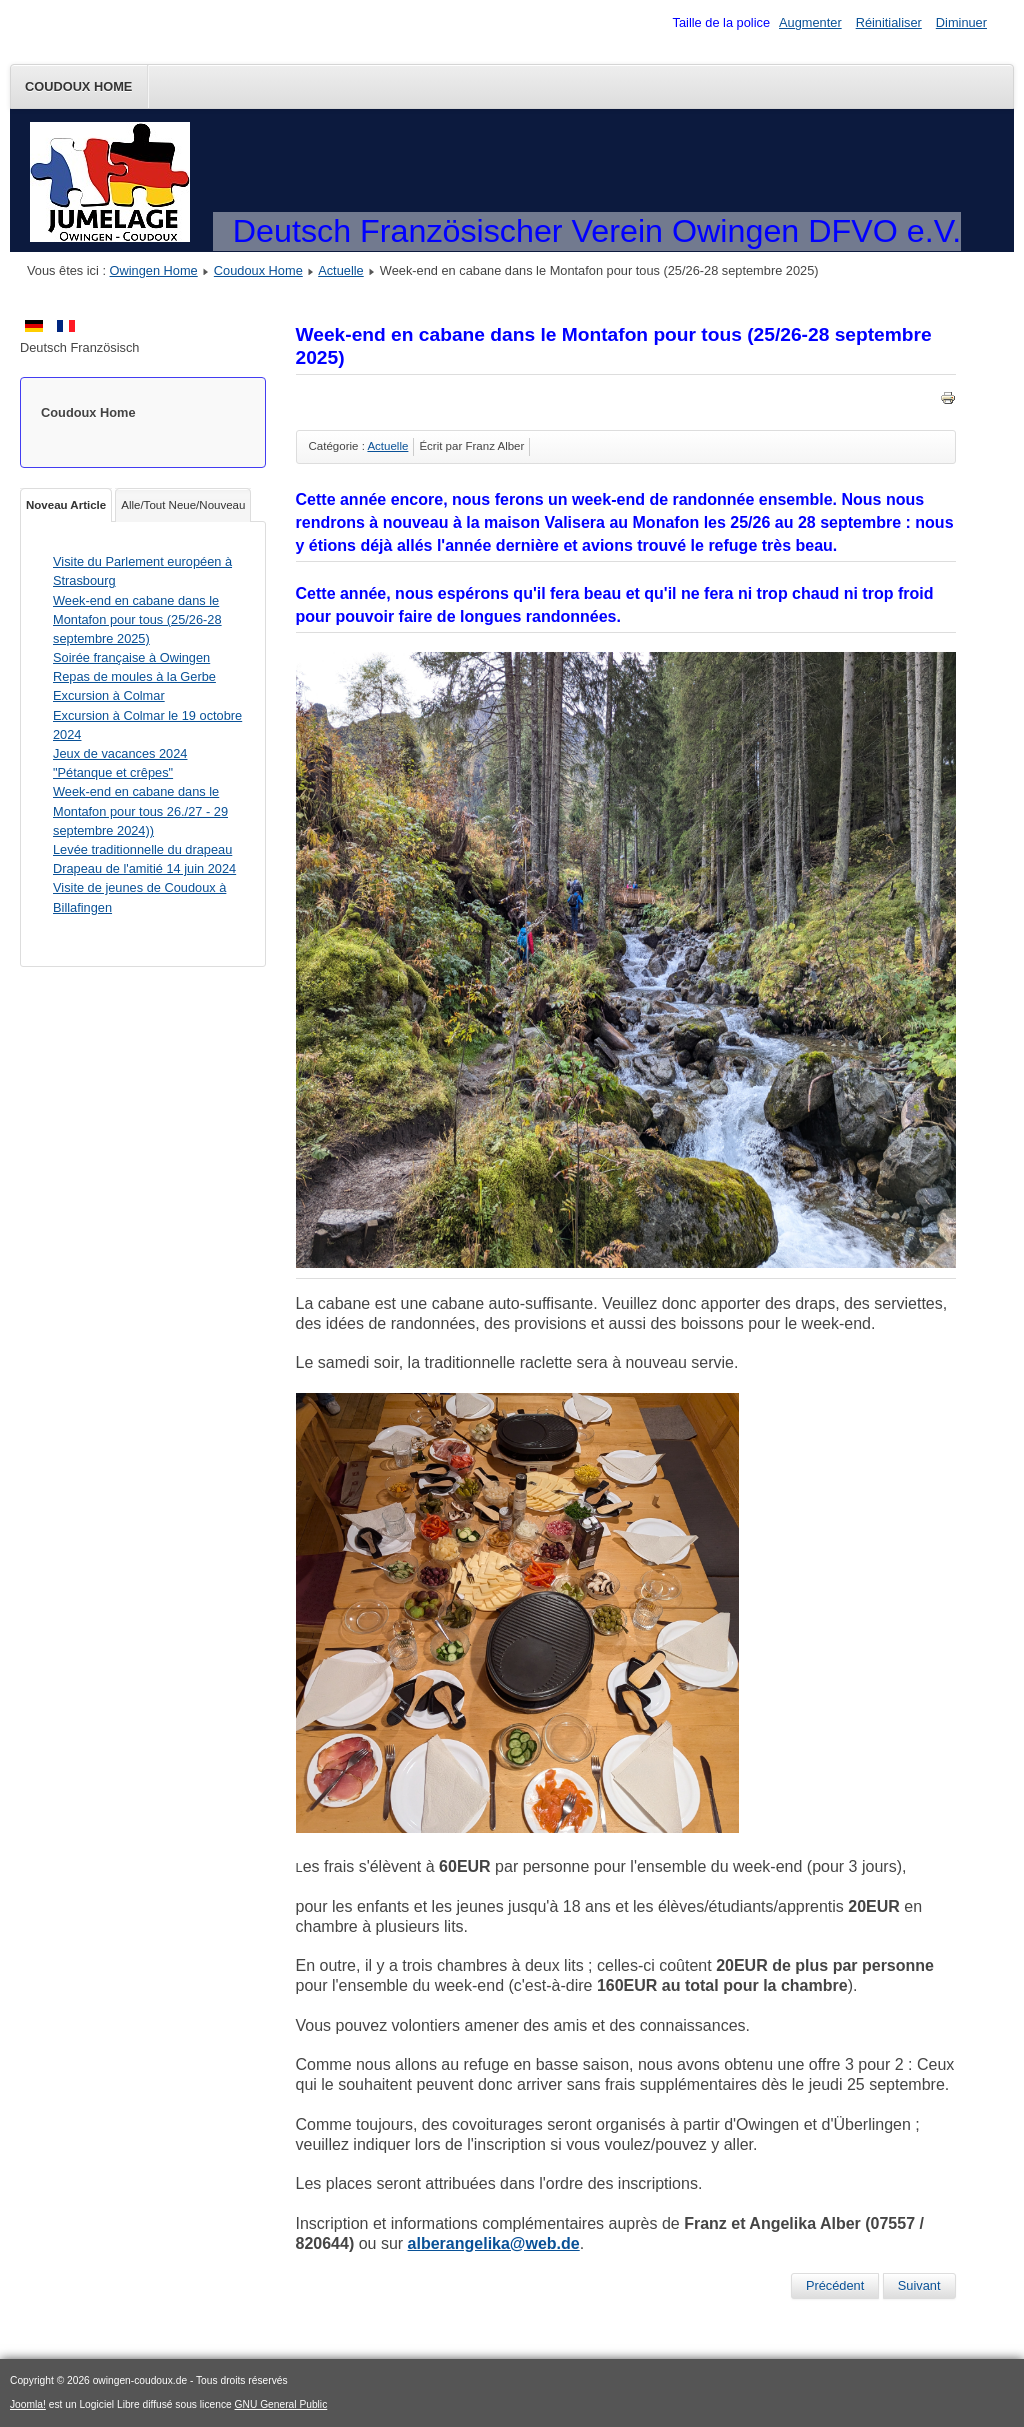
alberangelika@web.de (494, 2243)
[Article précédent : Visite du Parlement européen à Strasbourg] (835, 2286)
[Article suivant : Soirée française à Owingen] (919, 2286)
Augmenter (810, 22)
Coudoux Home (78, 86)
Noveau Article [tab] (66, 505)
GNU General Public (281, 2404)
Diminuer (961, 22)
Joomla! (28, 2404)
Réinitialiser (889, 22)
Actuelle (341, 270)
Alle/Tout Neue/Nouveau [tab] (183, 505)
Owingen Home (154, 270)
